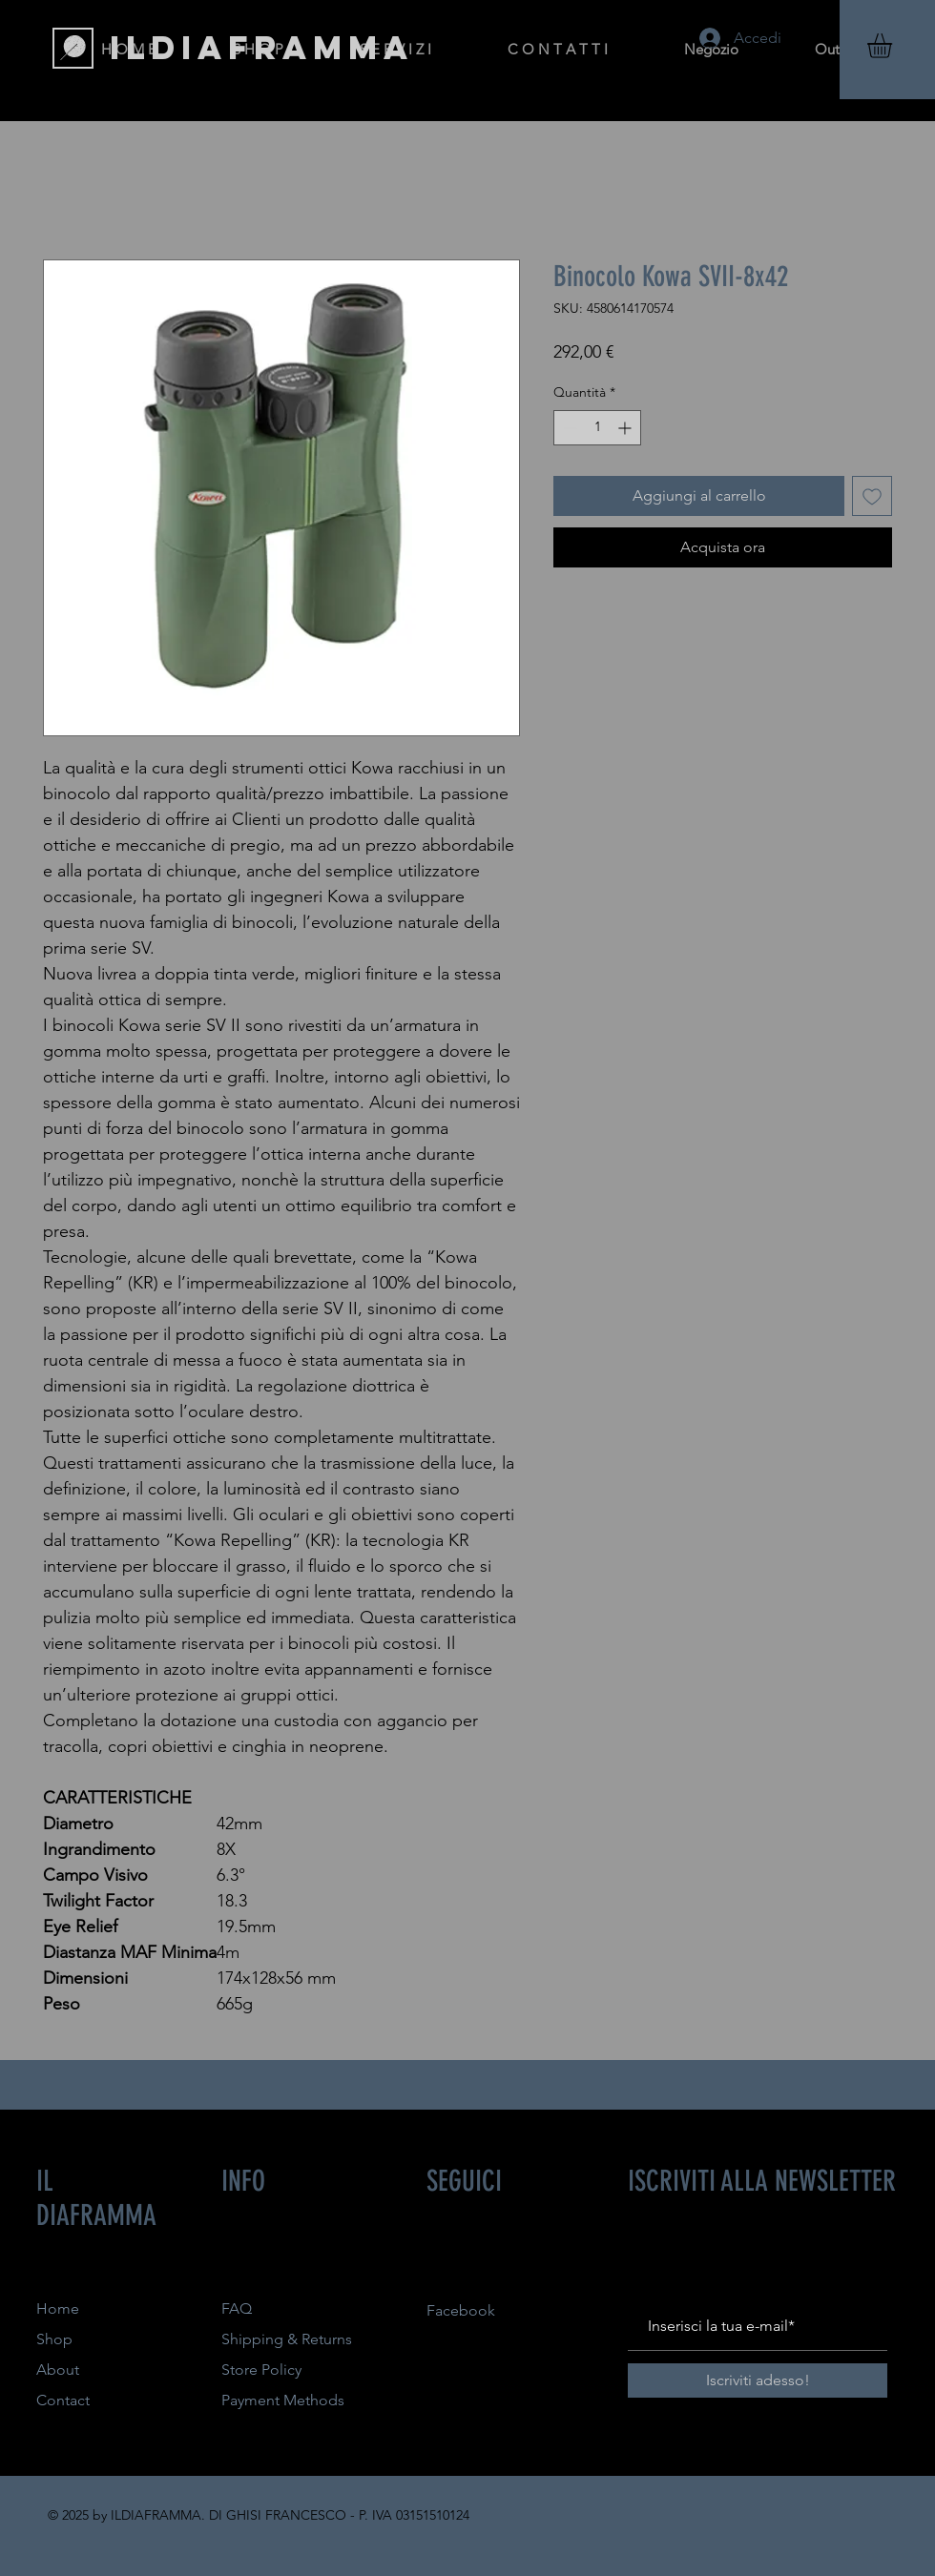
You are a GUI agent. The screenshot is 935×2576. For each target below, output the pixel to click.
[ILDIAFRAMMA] (262, 48)
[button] (894, 45)
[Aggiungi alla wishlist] (872, 496)
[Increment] (626, 427)
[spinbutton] (597, 427)
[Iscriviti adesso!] (757, 2380)
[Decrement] (568, 427)
